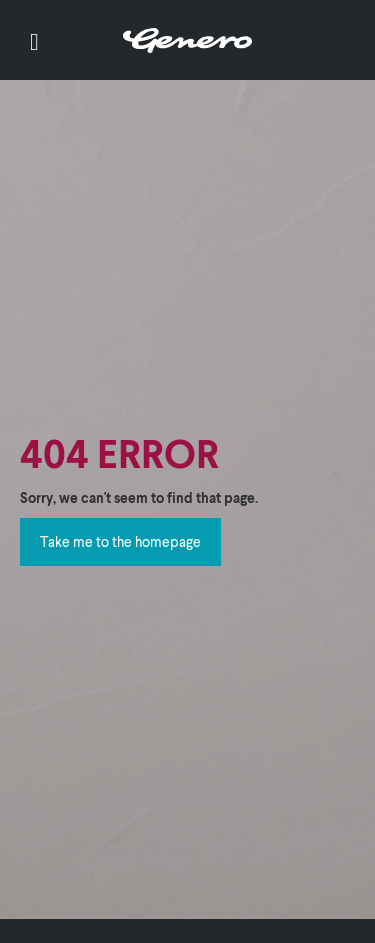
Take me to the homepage (120, 541)
